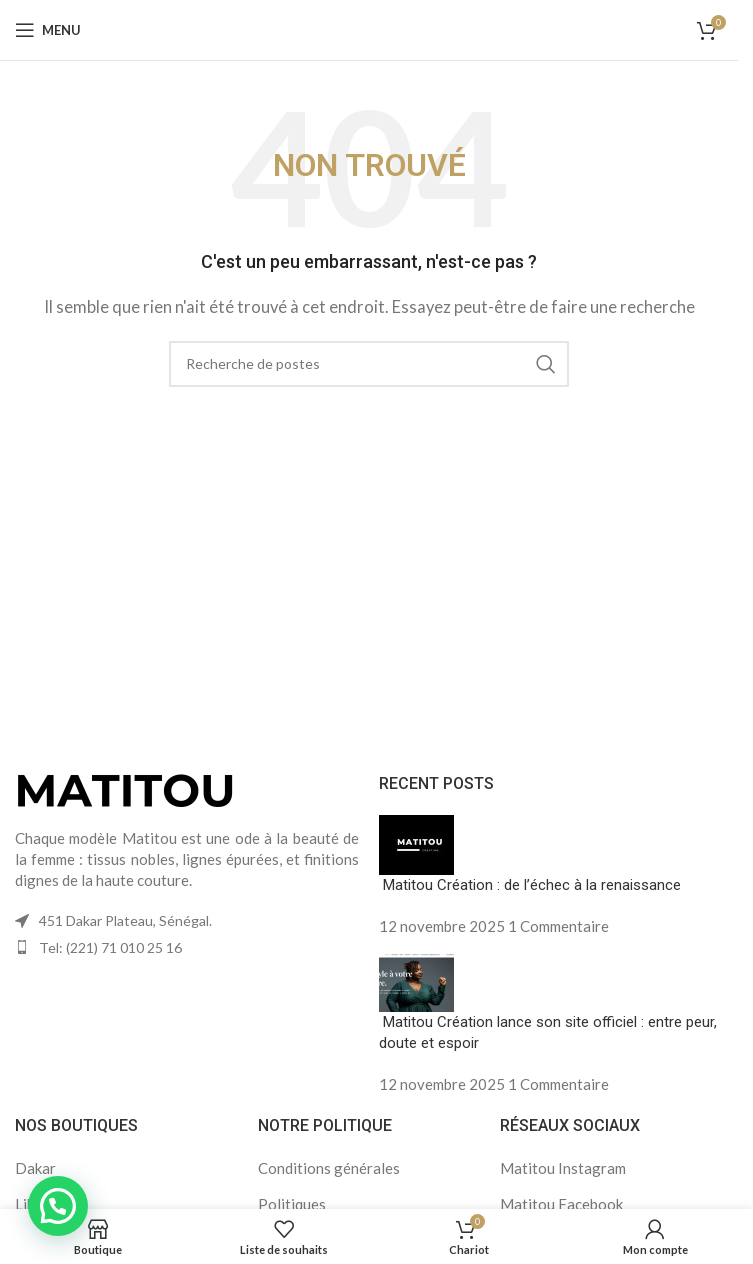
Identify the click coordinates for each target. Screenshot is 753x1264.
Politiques (292, 1204)
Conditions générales (329, 1168)
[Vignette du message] (416, 843)
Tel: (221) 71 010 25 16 (110, 947)
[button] (58, 1206)
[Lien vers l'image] (125, 788)
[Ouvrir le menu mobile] (48, 30)
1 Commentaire (558, 926)
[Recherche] (369, 364)
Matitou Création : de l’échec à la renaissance (530, 885)
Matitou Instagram (563, 1168)
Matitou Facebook (561, 1204)
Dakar (35, 1168)
